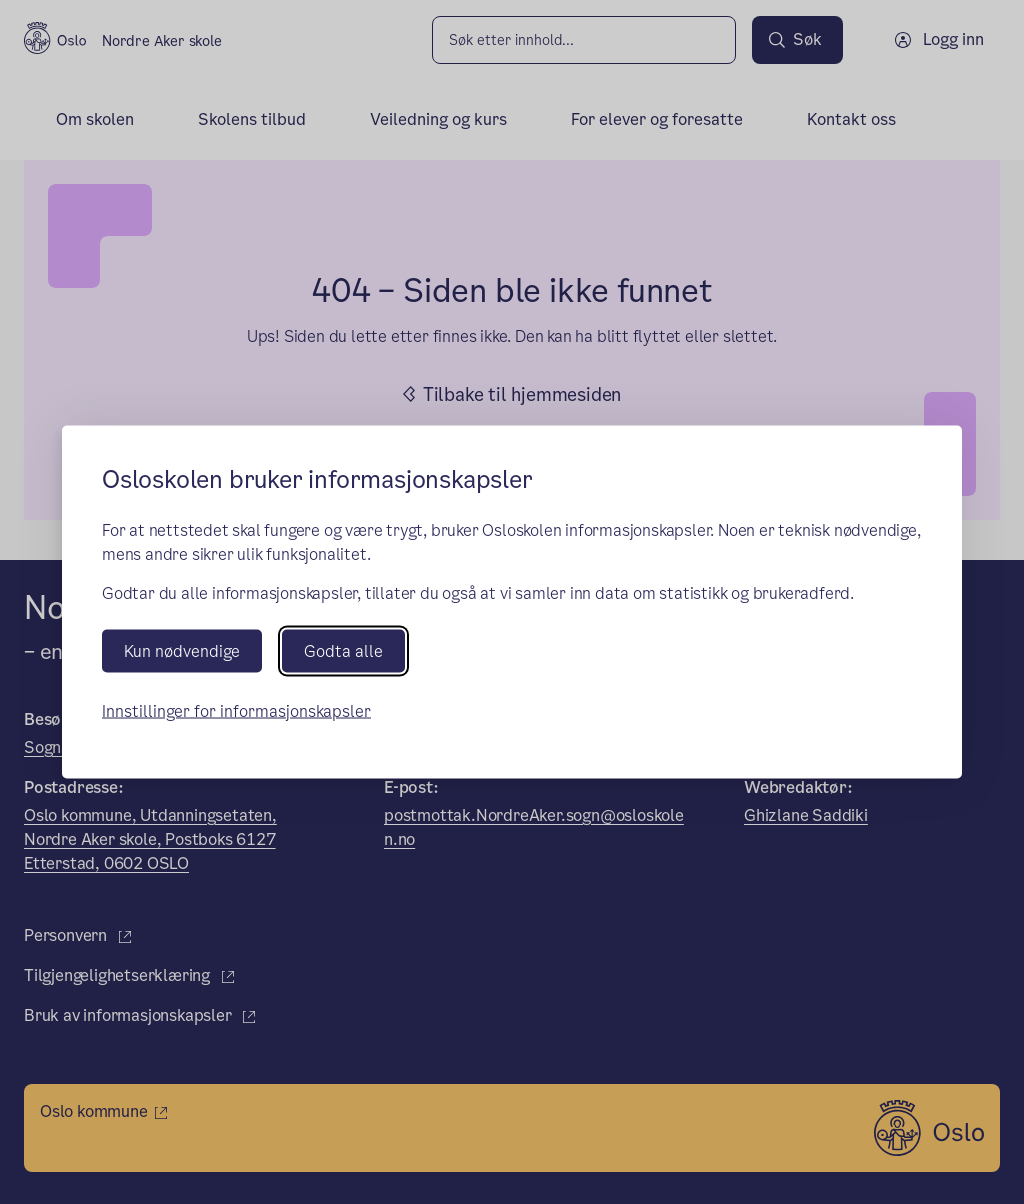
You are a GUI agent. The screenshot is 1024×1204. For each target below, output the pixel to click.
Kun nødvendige (182, 650)
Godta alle (343, 650)
